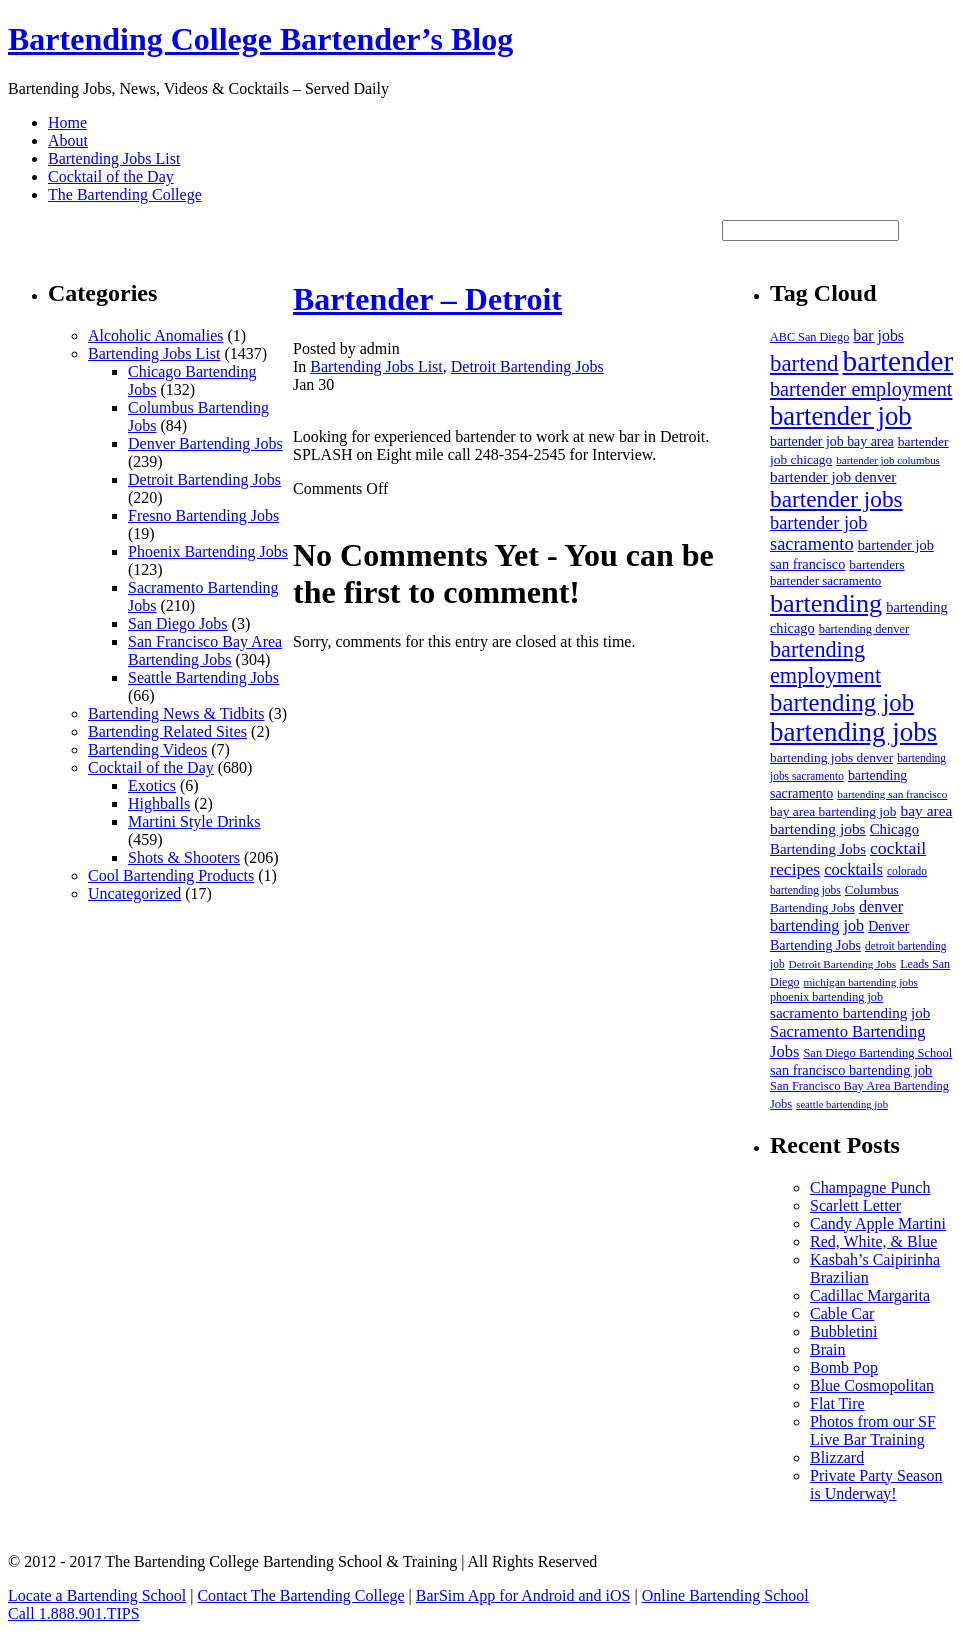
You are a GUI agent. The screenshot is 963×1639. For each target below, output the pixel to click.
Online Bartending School (725, 1595)
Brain (828, 1349)
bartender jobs (836, 499)
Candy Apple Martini (878, 1223)
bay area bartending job (833, 811)
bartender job (841, 416)
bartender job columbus (888, 460)
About (68, 140)
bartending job (842, 702)
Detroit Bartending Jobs (204, 479)
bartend (804, 363)
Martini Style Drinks (194, 821)
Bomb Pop (844, 1367)
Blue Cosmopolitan (872, 1385)
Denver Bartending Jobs (205, 443)
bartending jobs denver (831, 757)
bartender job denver (833, 476)
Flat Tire (837, 1403)
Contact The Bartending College (300, 1595)
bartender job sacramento (818, 533)
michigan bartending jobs (860, 982)
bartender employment (861, 389)
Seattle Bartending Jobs (203, 677)
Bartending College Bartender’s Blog (260, 39)
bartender (898, 361)
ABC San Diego (809, 337)
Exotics (152, 785)
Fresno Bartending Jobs (203, 515)
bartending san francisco (892, 794)
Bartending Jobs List (114, 158)
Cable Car (842, 1313)
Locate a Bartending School (97, 1595)
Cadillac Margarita (870, 1295)
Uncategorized (134, 893)
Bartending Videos (147, 749)
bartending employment (825, 662)
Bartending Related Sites (167, 731)
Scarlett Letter (855, 1205)
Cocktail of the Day (111, 176)
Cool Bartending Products (171, 875)
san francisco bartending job (851, 1070)
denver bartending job (836, 916)
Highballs (159, 803)
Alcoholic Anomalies (156, 335)
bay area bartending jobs (861, 819)
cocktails (853, 869)
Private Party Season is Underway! (876, 1484)
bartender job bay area (832, 441)
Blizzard (837, 1457)
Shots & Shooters (184, 857)
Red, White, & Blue (873, 1241)
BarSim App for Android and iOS (523, 1595)
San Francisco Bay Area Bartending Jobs (205, 650)
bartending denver (864, 629)
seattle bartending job (842, 1104)
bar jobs (878, 335)
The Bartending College (125, 194)
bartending (826, 603)
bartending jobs (853, 732)
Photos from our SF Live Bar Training (873, 1430)
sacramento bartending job (850, 1013)
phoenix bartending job (826, 997)
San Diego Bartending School (877, 1053)
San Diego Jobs (178, 623)
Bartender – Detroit (427, 299)
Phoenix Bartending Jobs (208, 551)
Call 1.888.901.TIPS (74, 1613)
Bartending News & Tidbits (176, 713)
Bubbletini (844, 1331)
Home (67, 122)
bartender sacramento (825, 580)
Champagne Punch (870, 1187)
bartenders (876, 564)
